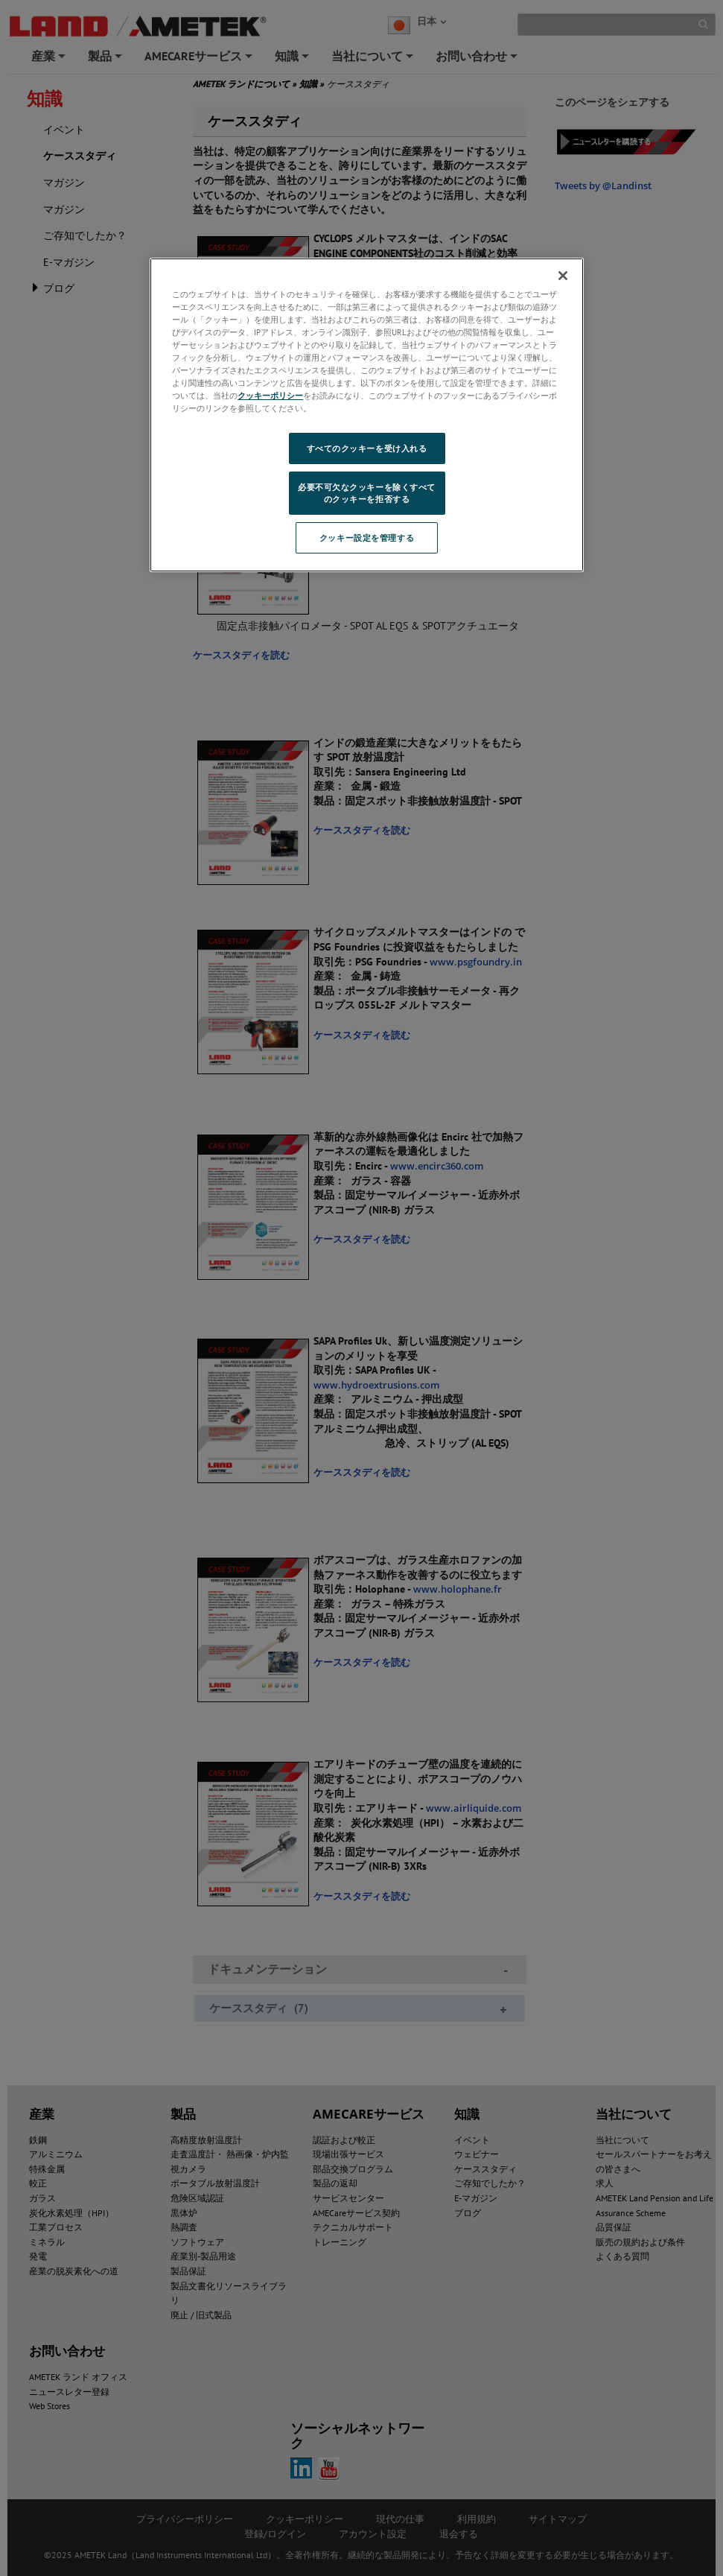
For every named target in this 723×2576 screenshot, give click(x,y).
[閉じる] (563, 275)
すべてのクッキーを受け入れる (367, 448)
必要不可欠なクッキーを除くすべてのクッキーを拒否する (367, 492)
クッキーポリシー (270, 395)
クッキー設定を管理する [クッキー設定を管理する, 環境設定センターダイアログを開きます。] (366, 537)
